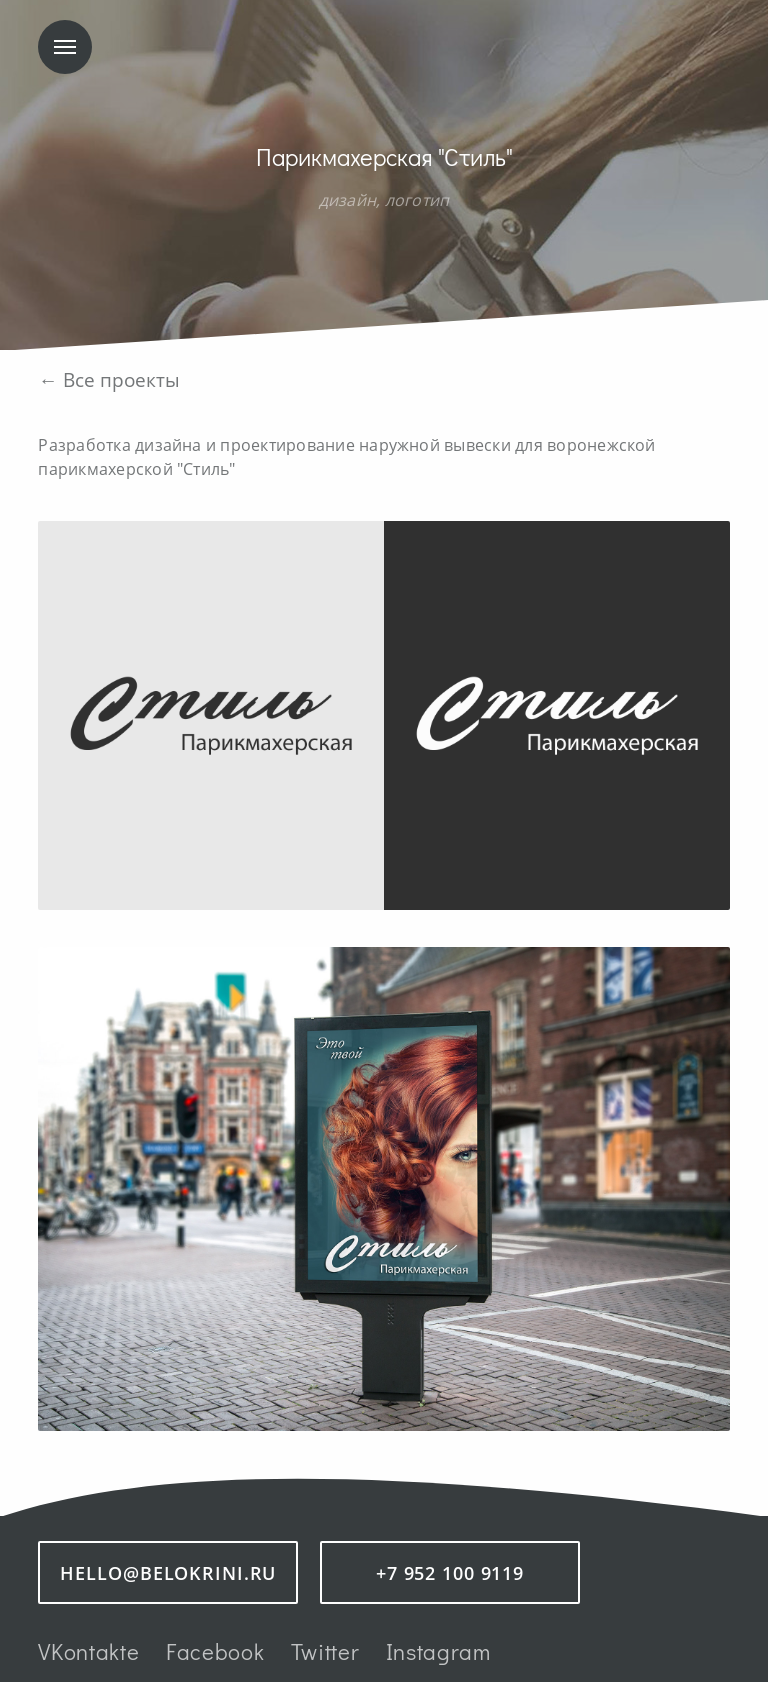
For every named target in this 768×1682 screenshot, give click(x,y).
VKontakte (88, 1651)
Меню (65, 47)
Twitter (325, 1651)
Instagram (438, 1651)
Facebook (215, 1651)
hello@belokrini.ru (168, 1573)
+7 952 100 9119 (450, 1573)
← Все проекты (108, 379)
